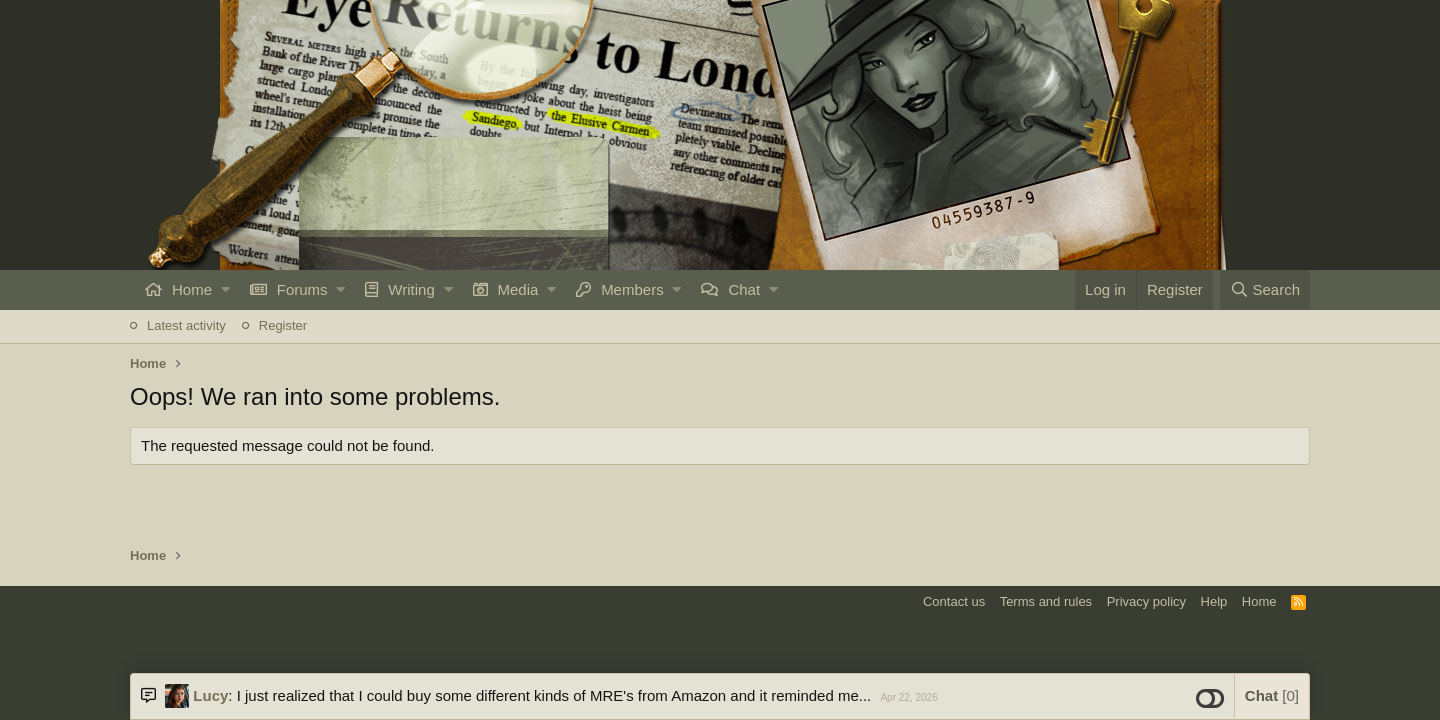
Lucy (210, 695)
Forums (302, 289)
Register (283, 325)
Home (192, 289)
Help (1214, 601)
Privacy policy (1146, 601)
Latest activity (186, 325)
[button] (225, 290)
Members (632, 289)
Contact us (954, 601)
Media (518, 289)
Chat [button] (1272, 695)
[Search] (1265, 290)
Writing (411, 289)
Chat (744, 289)
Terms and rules (1046, 601)
